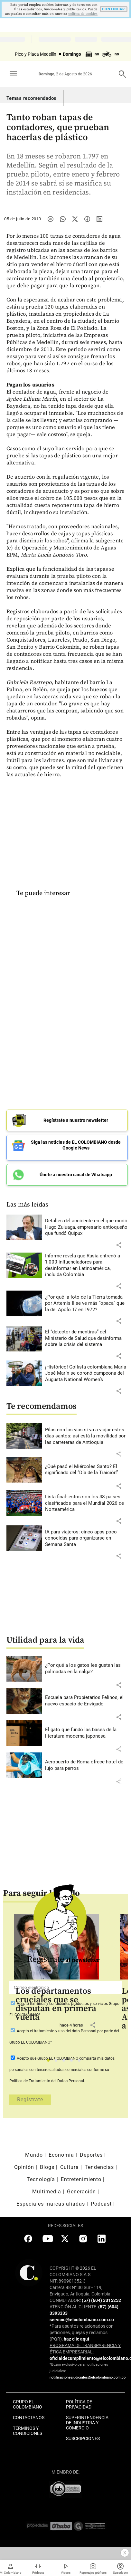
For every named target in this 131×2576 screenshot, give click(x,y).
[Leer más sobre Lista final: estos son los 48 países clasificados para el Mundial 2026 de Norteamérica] (86, 1503)
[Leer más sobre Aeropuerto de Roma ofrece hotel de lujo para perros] (86, 1765)
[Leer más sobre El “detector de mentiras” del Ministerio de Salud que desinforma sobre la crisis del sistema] (86, 1338)
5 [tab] (81, 2062)
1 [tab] (50, 2062)
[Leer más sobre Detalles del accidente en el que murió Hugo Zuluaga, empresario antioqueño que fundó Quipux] (86, 1227)
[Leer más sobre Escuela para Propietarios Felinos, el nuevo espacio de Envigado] (86, 1700)
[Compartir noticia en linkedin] (99, 219)
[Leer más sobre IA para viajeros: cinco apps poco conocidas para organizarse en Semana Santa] (86, 1538)
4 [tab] (73, 2062)
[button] (119, 1245)
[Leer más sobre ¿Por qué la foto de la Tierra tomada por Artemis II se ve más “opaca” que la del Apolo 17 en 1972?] (86, 1303)
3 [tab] (65, 2062)
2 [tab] (58, 2062)
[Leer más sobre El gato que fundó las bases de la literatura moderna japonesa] (86, 1733)
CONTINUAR (113, 9)
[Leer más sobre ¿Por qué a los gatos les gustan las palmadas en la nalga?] (86, 1668)
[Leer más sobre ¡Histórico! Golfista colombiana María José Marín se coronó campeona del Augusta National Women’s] (86, 1373)
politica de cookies (83, 14)
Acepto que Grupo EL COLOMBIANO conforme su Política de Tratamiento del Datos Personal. (62, 2069)
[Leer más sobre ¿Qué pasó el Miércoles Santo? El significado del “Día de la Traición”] (86, 1470)
